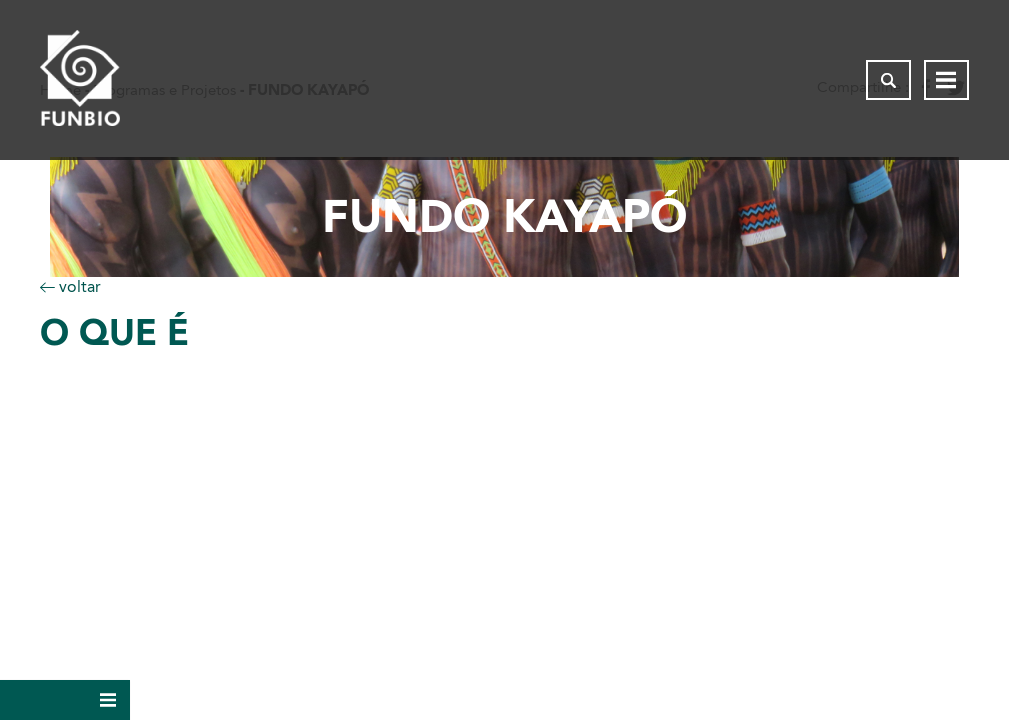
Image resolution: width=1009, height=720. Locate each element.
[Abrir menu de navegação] (946, 80)
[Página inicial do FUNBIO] (80, 80)
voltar (70, 286)
